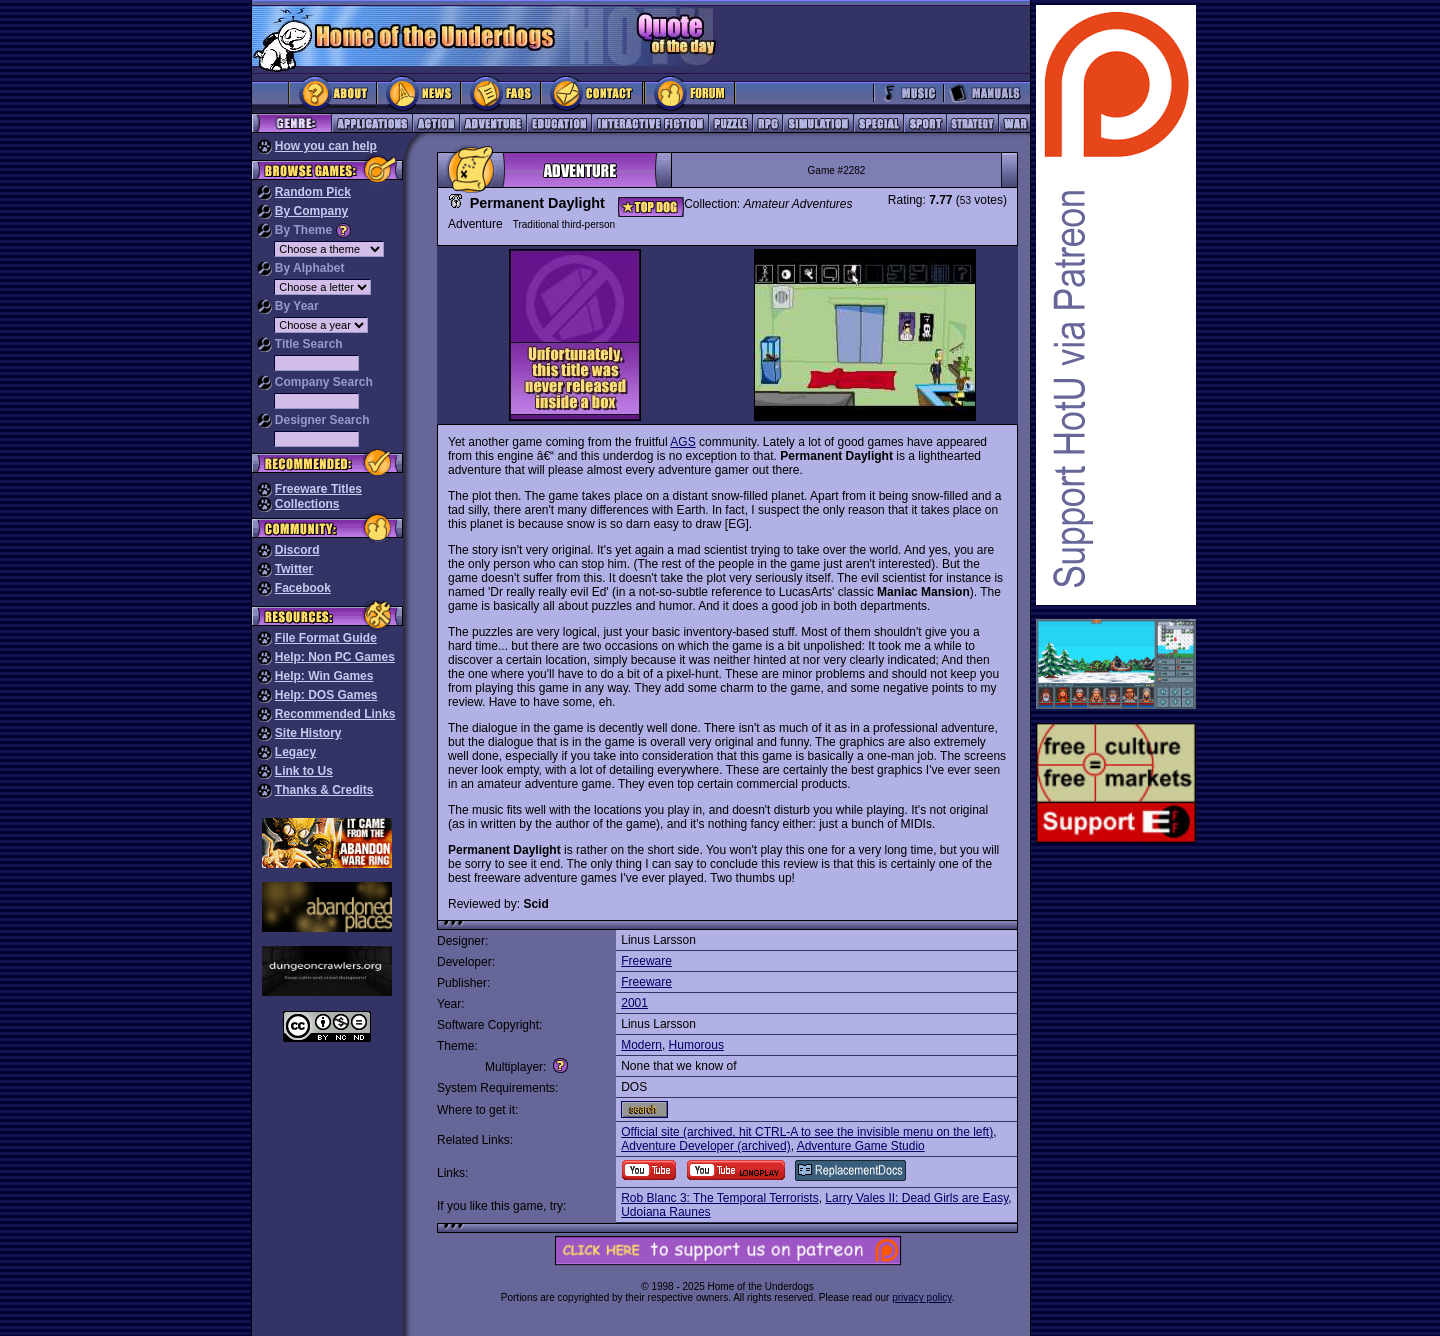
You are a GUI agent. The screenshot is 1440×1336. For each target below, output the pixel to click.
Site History (308, 733)
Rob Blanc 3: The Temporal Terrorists (719, 1198)
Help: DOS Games (326, 695)
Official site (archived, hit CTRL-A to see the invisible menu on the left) (807, 1132)
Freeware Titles (318, 489)
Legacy (295, 752)
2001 (634, 1003)
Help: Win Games (324, 676)
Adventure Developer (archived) (705, 1146)
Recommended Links (335, 714)
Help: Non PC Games (335, 657)
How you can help (326, 146)
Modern (641, 1045)
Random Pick (313, 192)
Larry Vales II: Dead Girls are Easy (916, 1198)
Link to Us (304, 771)
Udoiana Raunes (665, 1212)
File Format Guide (326, 638)
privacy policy (921, 1297)
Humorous (696, 1045)
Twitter (294, 569)
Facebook (303, 588)
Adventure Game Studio (861, 1146)
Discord (297, 550)
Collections (307, 504)
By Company (311, 211)
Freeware (646, 961)
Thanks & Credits (324, 790)
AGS (682, 442)
